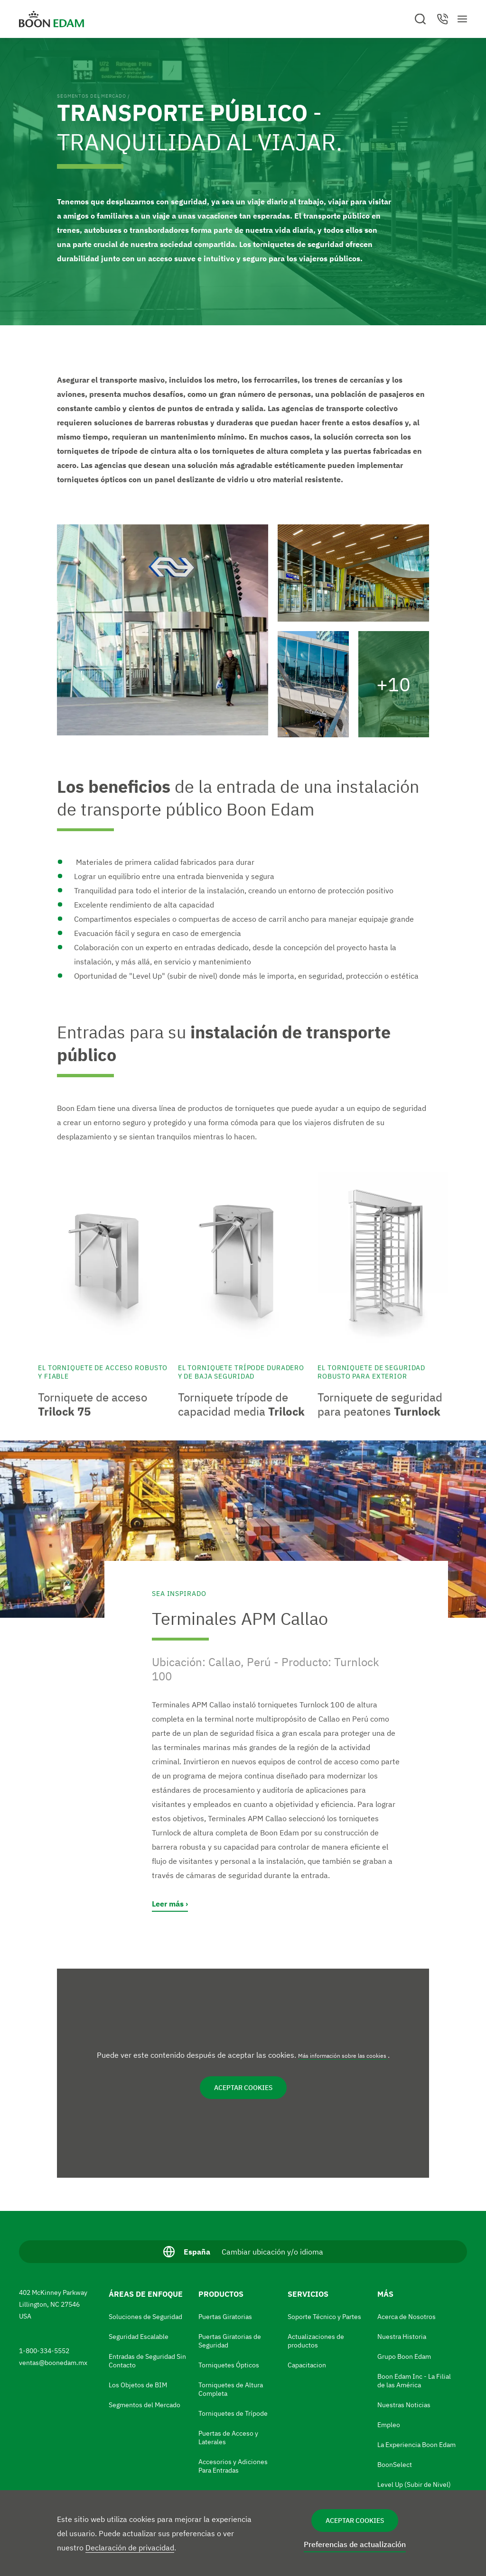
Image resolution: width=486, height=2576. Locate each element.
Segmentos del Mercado (91, 96)
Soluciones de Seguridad (145, 2316)
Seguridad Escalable (138, 2336)
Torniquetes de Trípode (233, 2413)
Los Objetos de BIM (138, 2385)
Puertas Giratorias (225, 2316)
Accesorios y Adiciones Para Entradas (233, 2466)
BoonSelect (394, 2464)
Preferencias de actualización (355, 2544)
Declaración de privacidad (129, 2547)
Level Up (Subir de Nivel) (414, 2484)
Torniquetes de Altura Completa (230, 2389)
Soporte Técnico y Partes (324, 2316)
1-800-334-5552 (45, 2351)
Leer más (168, 1903)
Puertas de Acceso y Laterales (228, 2437)
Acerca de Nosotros (406, 2316)
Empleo (388, 2424)
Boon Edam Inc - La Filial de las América (414, 2380)
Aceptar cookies (355, 2520)
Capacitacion (307, 2365)
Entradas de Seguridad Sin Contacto (147, 2360)
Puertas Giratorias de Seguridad (229, 2340)
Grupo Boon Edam (404, 2356)
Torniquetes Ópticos (228, 2365)
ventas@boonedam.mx (54, 2362)
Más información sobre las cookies (343, 2055)
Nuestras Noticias (403, 2405)
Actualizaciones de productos (316, 2340)
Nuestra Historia (401, 2336)
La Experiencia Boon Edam (416, 2444)
